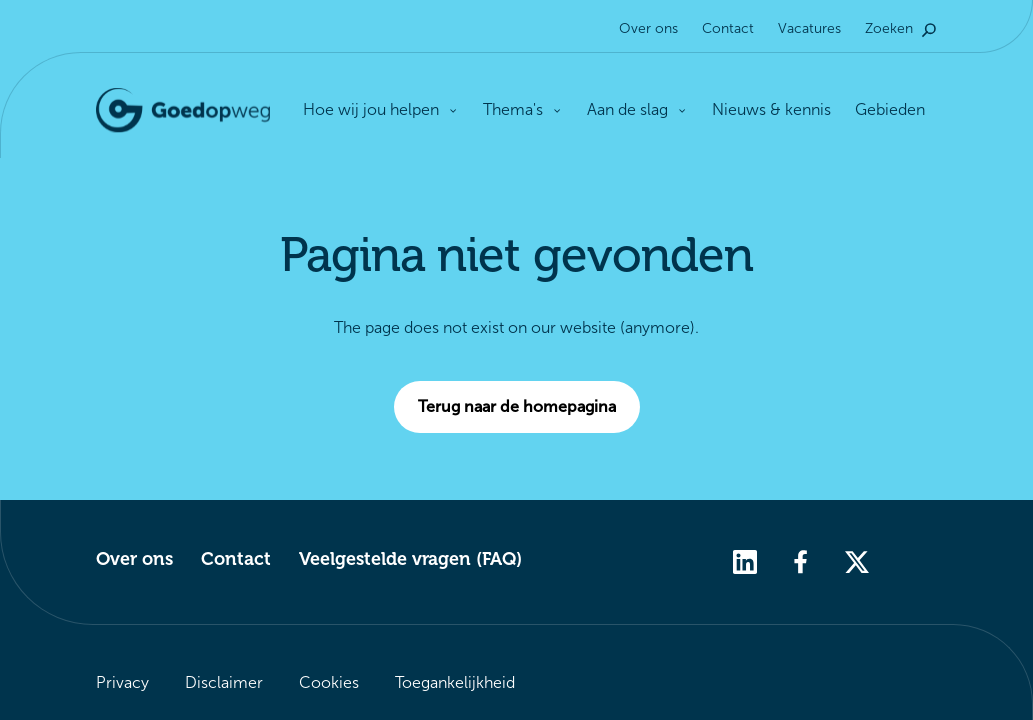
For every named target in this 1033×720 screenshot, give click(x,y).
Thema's (523, 109)
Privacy (122, 682)
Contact (728, 28)
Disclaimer (224, 682)
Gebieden (890, 109)
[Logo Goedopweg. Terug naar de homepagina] (183, 110)
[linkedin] (745, 560)
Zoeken (901, 28)
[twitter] (857, 560)
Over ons (648, 28)
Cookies (329, 682)
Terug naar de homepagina (529, 407)
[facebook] (801, 560)
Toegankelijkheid (455, 682)
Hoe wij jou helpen (381, 111)
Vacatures (809, 28)
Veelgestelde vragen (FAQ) (410, 559)
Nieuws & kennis (771, 109)
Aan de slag (637, 109)
